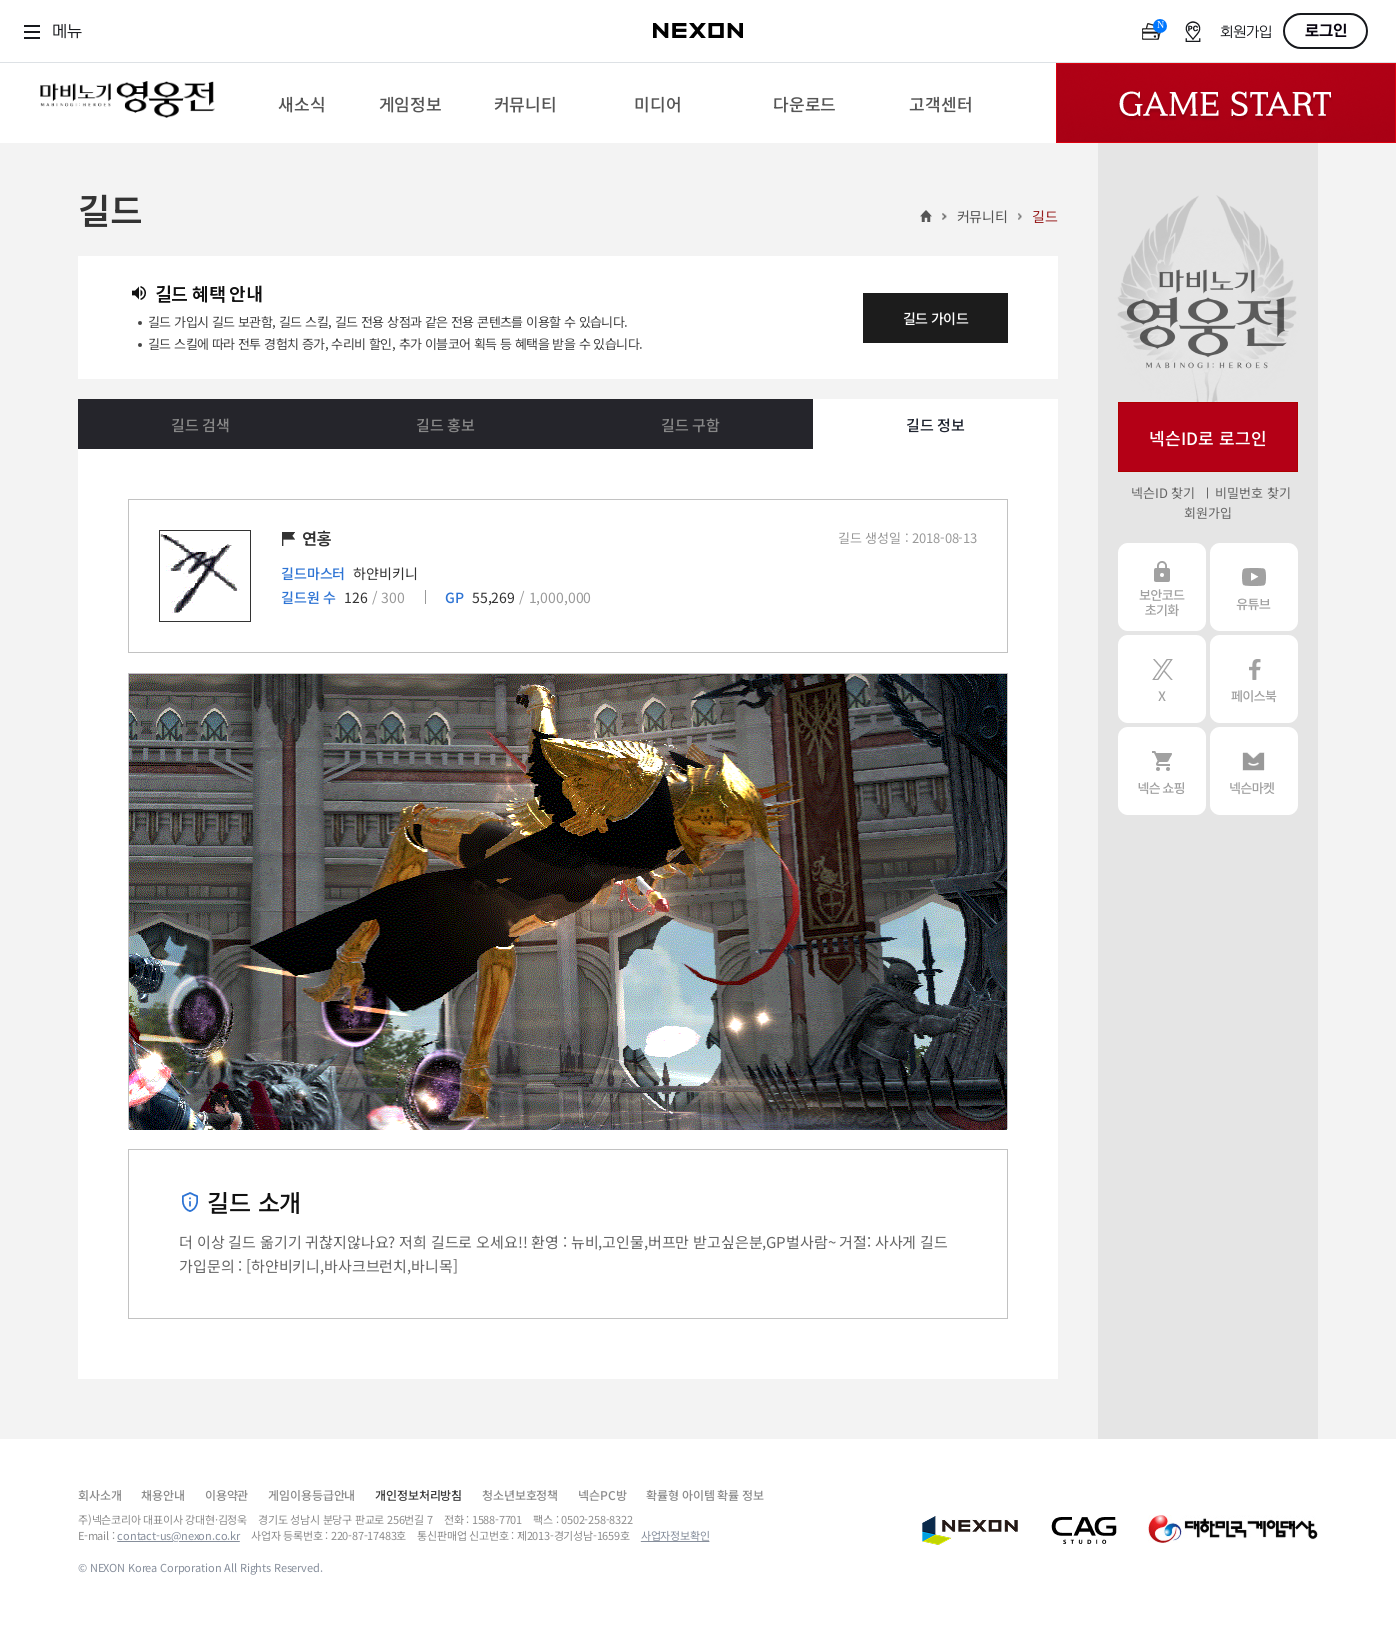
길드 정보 (935, 424)
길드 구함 (690, 424)
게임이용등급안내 (311, 1494)
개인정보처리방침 (418, 1494)
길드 (1045, 216)
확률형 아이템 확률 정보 (704, 1494)
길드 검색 (200, 424)
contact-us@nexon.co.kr (178, 1535)
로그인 (1326, 31)
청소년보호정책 (520, 1494)
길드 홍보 (445, 424)
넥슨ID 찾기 (1163, 492)
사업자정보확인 (675, 1535)
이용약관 (226, 1494)
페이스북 (1254, 679)
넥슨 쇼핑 (1162, 771)
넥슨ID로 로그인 (1208, 437)
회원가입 (1246, 32)
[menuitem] (301, 103)
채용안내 (162, 1494)
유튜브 (1254, 587)
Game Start (1226, 103)
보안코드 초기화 (1162, 587)
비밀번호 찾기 (1252, 492)
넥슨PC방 (602, 1494)
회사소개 (99, 1494)
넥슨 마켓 (1254, 771)
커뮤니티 (982, 216)
